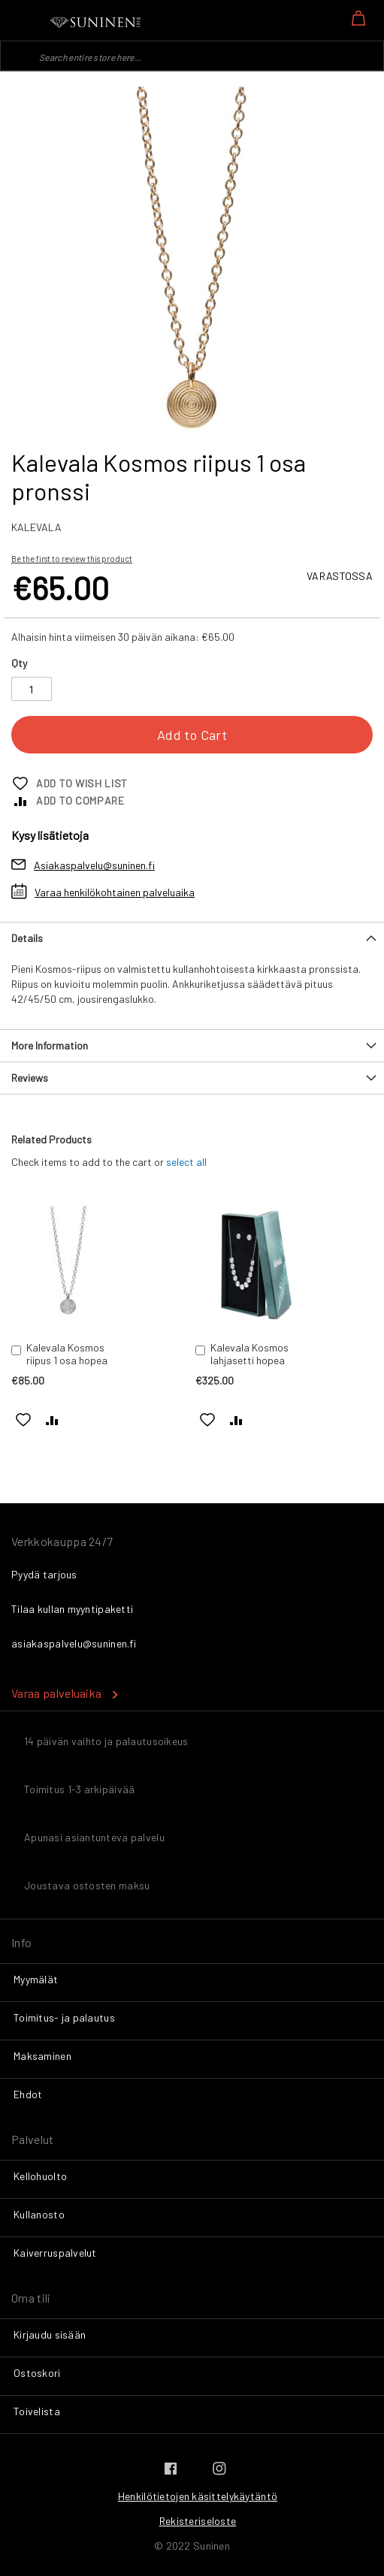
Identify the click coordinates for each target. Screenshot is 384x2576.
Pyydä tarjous (44, 1574)
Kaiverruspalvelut (55, 2252)
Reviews (29, 1077)
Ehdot (28, 2094)
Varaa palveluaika (56, 1693)
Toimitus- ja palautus (64, 2017)
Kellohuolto (40, 2176)
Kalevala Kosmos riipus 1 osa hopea (66, 1354)
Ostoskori (37, 2372)
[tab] (192, 938)
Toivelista (37, 2411)
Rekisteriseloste (197, 2520)
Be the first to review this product (71, 558)
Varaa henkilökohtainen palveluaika (115, 892)
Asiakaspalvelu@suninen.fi (94, 865)
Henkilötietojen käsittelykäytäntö (197, 2496)
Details (27, 938)
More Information (49, 1045)
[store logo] (96, 23)
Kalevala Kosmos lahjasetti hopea (249, 1354)
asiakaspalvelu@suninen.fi (73, 1643)
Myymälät (36, 1979)
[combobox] (192, 56)
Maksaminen (42, 2055)
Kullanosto (39, 2214)
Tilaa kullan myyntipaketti (72, 1608)
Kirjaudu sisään (50, 2334)
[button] (24, 1419)
